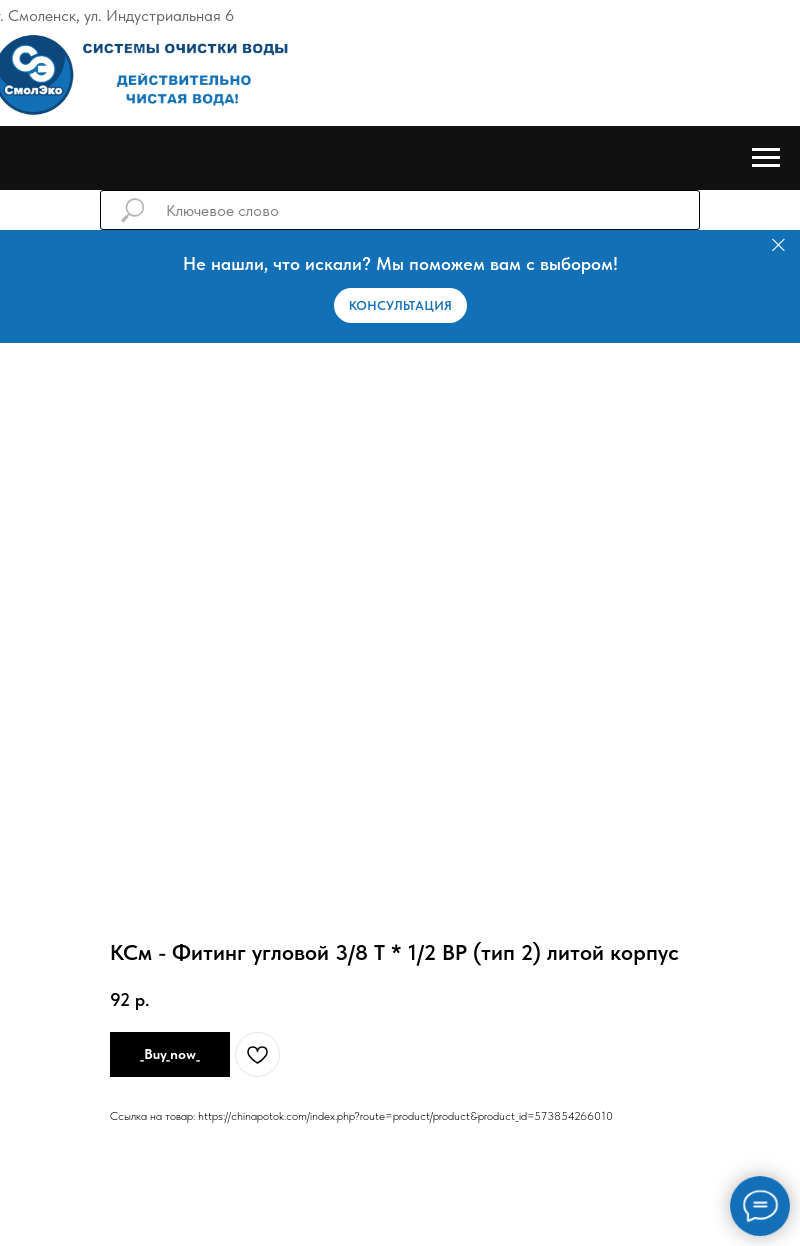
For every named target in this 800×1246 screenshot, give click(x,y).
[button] (400, 305)
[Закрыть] (778, 245)
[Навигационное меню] (766, 158)
